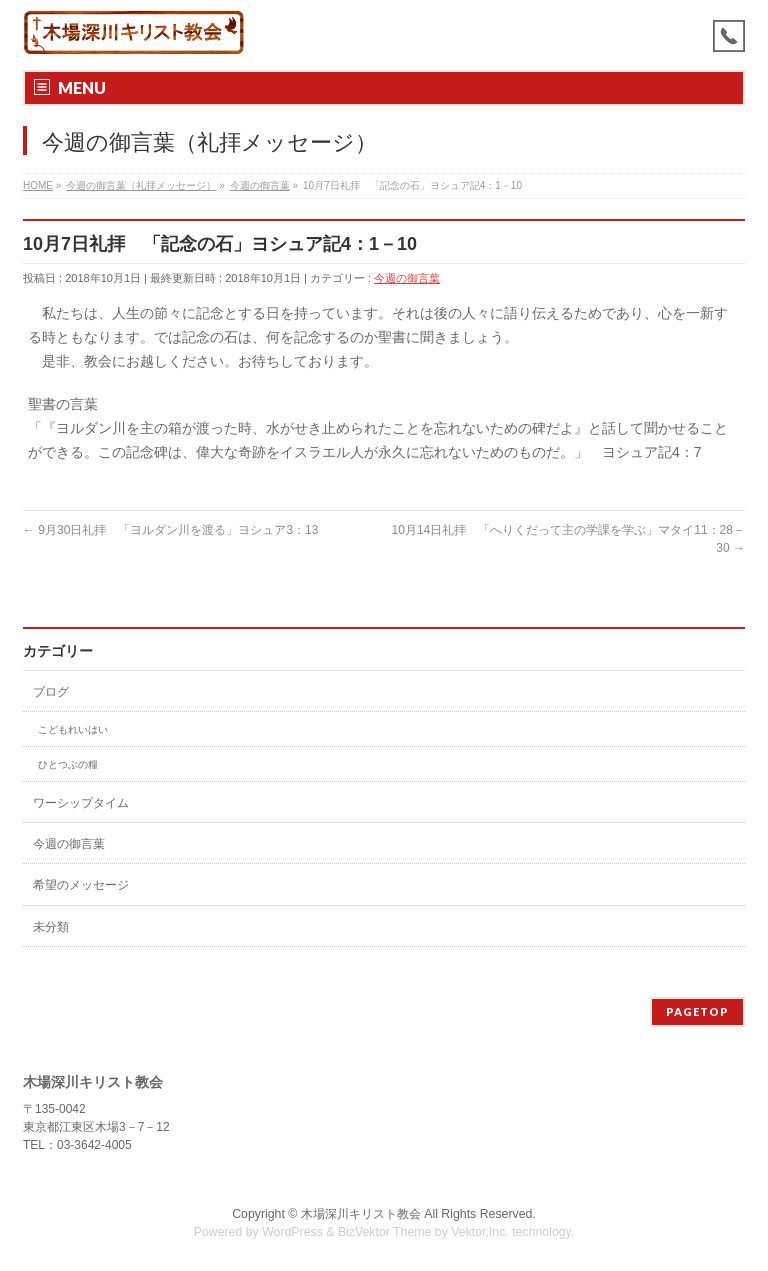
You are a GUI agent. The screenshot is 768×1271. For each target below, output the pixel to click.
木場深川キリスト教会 (361, 1214)
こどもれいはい (73, 729)
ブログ (51, 692)
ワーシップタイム (81, 803)
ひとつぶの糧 (68, 764)
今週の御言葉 (407, 278)
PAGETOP (697, 1011)
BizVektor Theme (385, 1232)
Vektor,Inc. (480, 1232)
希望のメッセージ (81, 885)
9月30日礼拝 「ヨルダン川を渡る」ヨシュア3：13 (170, 530)
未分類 (51, 927)
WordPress (292, 1232)
